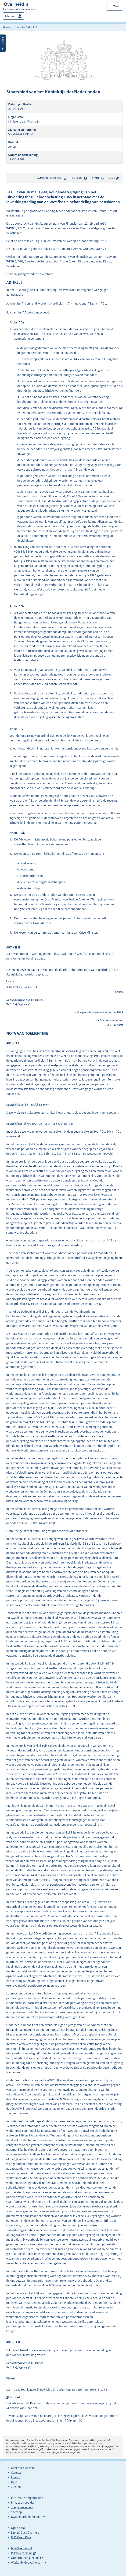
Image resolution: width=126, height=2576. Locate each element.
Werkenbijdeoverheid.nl (26, 2562)
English (15, 2477)
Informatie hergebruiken (27, 2498)
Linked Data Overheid (25, 2532)
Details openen (3, 43)
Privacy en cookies (23, 2502)
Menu (116, 6)
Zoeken (16, 2487)
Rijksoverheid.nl (21, 2553)
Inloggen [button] (10, 16)
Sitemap (16, 2512)
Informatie (79, 178)
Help (14, 2482)
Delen (114, 178)
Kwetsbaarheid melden (26, 2517)
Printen (98, 178)
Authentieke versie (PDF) (52, 178)
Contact (16, 2472)
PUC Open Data (21, 2537)
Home (6, 27)
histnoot (10, 981)
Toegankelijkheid (22, 2507)
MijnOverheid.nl (21, 2548)
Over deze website (23, 2468)
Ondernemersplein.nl (25, 2558)
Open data (18, 2528)
